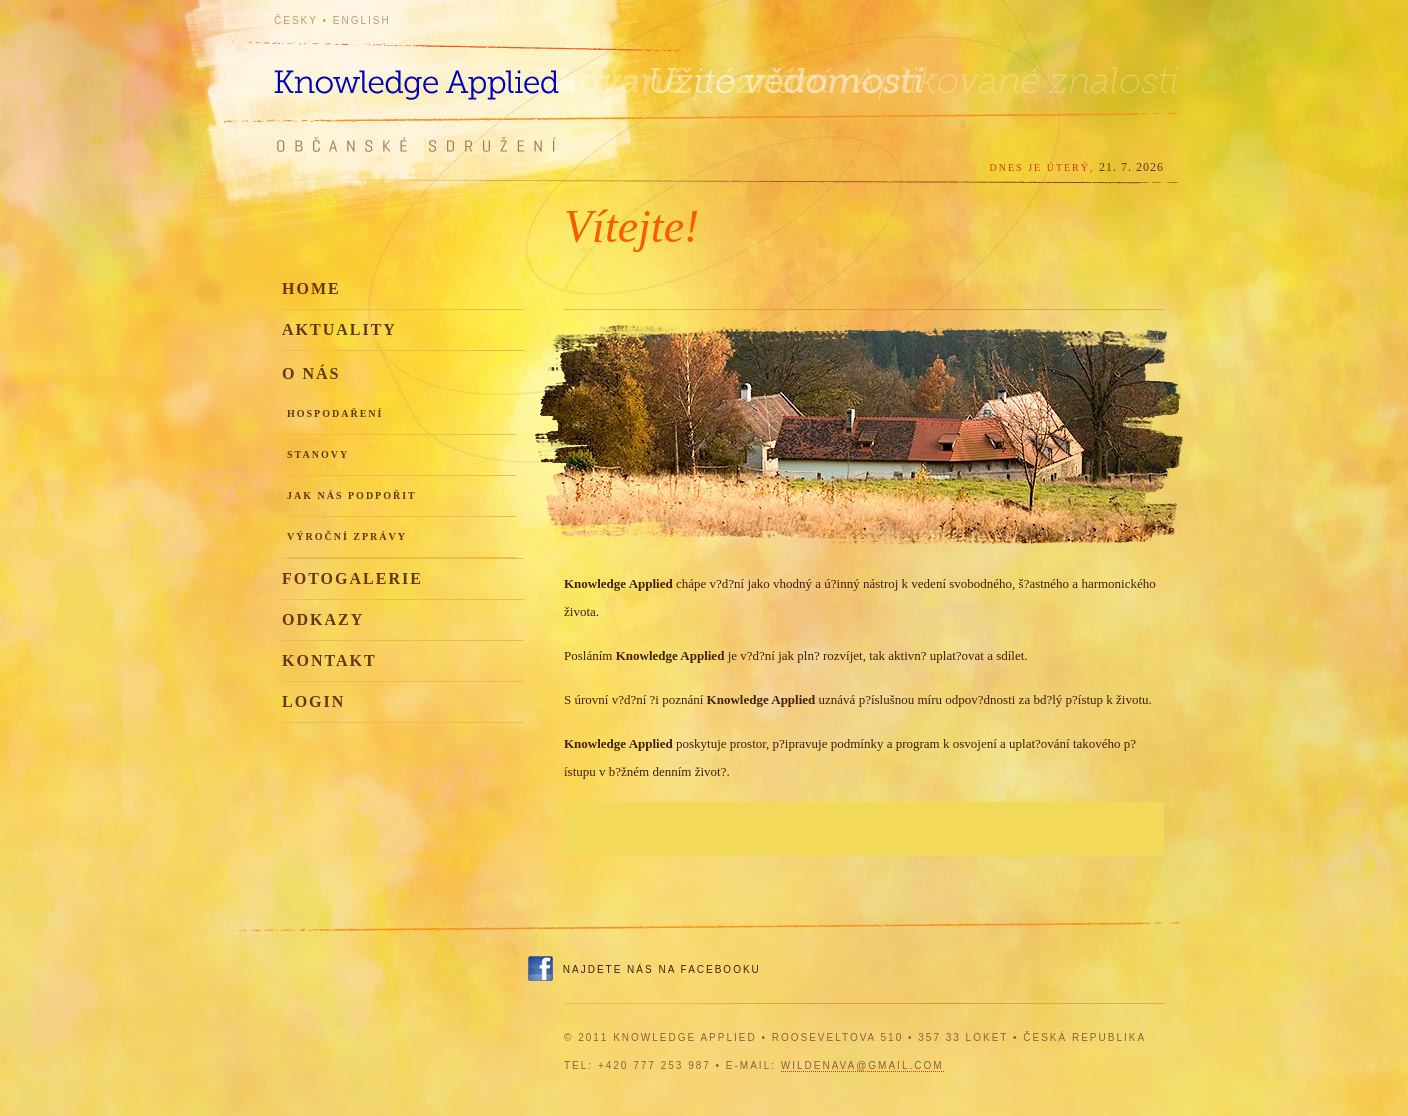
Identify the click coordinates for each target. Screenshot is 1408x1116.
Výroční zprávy (347, 536)
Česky (296, 20)
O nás (311, 373)
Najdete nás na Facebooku (662, 969)
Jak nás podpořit (352, 495)
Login (313, 701)
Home (311, 288)
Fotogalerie (352, 578)
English (362, 20)
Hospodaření (335, 413)
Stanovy (318, 454)
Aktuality (339, 329)
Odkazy (323, 619)
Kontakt (329, 660)
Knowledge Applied (454, 72)
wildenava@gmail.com (862, 1065)
